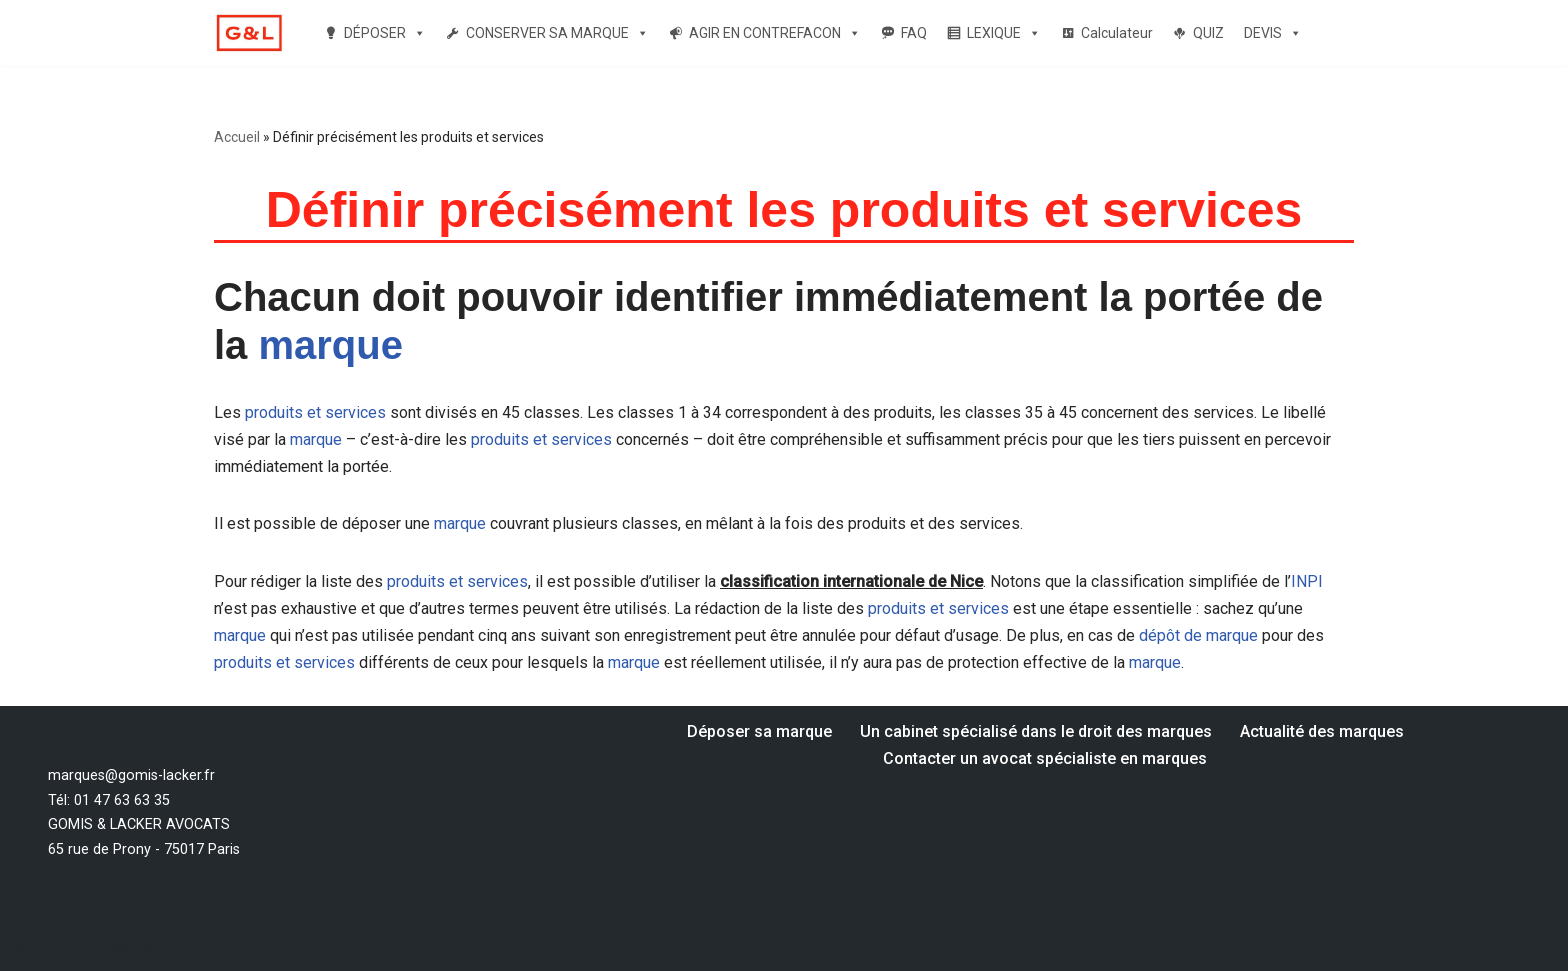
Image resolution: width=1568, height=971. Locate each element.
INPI (1307, 581)
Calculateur (1117, 33)
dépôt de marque (1198, 635)
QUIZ (1208, 33)
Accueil (237, 137)
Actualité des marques (1322, 731)
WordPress (199, 945)
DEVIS (1273, 33)
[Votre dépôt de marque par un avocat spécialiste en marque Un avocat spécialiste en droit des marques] (249, 33)
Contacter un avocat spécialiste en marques (1045, 758)
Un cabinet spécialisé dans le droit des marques (1036, 731)
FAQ (914, 33)
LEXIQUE (1004, 33)
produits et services (315, 412)
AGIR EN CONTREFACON (775, 33)
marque (330, 345)
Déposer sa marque (759, 731)
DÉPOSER (385, 33)
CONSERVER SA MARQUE (557, 33)
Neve (33, 945)
